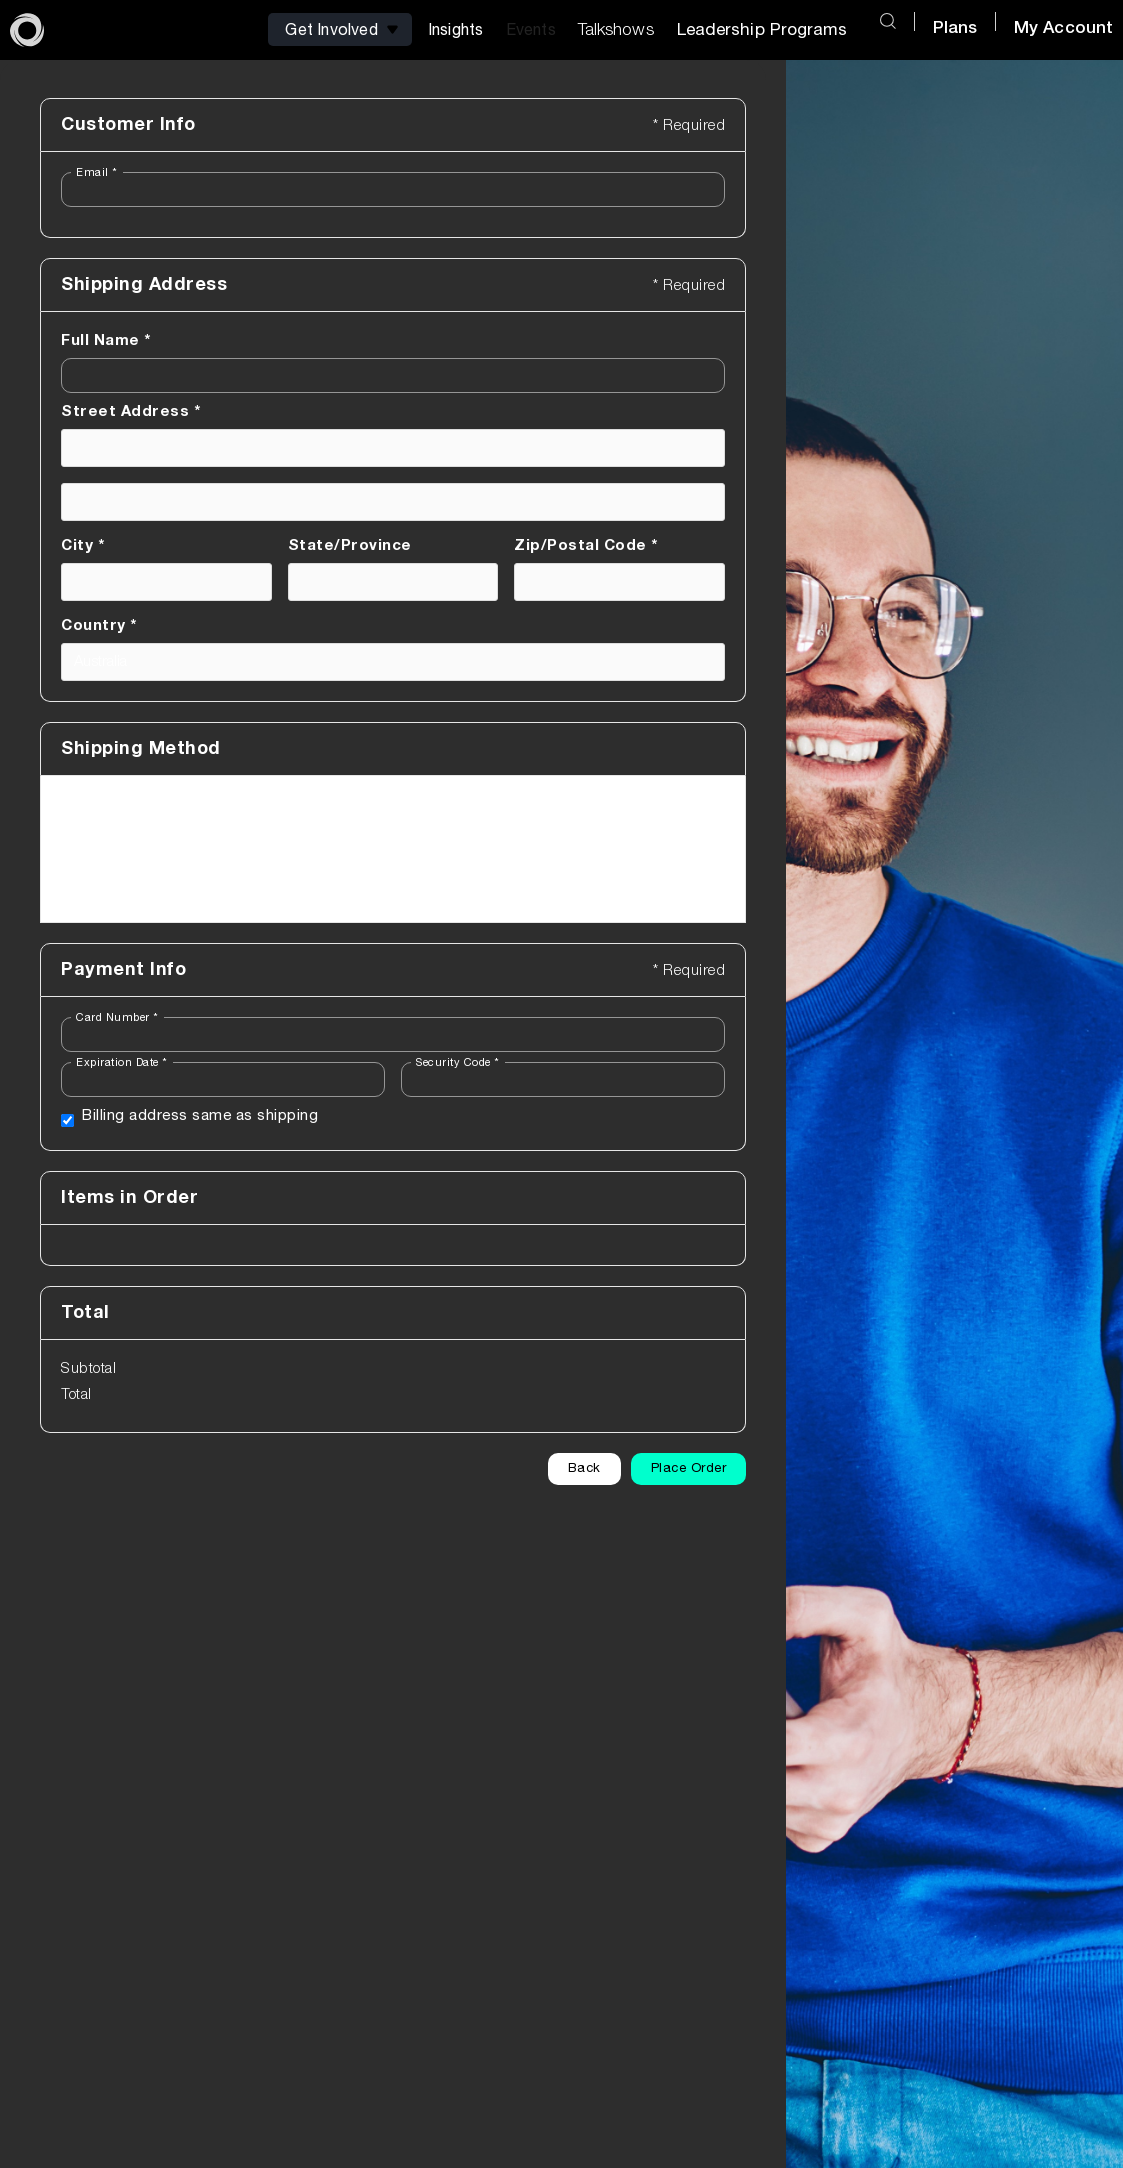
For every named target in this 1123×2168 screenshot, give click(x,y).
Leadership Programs (762, 29)
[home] (27, 30)
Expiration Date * (122, 1062)
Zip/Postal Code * (586, 545)
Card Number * (117, 1017)
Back (584, 1468)
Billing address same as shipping (200, 1115)
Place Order (689, 1468)
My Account (1063, 27)
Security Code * (458, 1062)
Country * (99, 625)
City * (82, 545)
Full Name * (106, 340)
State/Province (350, 545)
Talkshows (616, 29)
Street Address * (130, 411)
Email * (97, 172)
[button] (341, 30)
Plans (955, 27)
